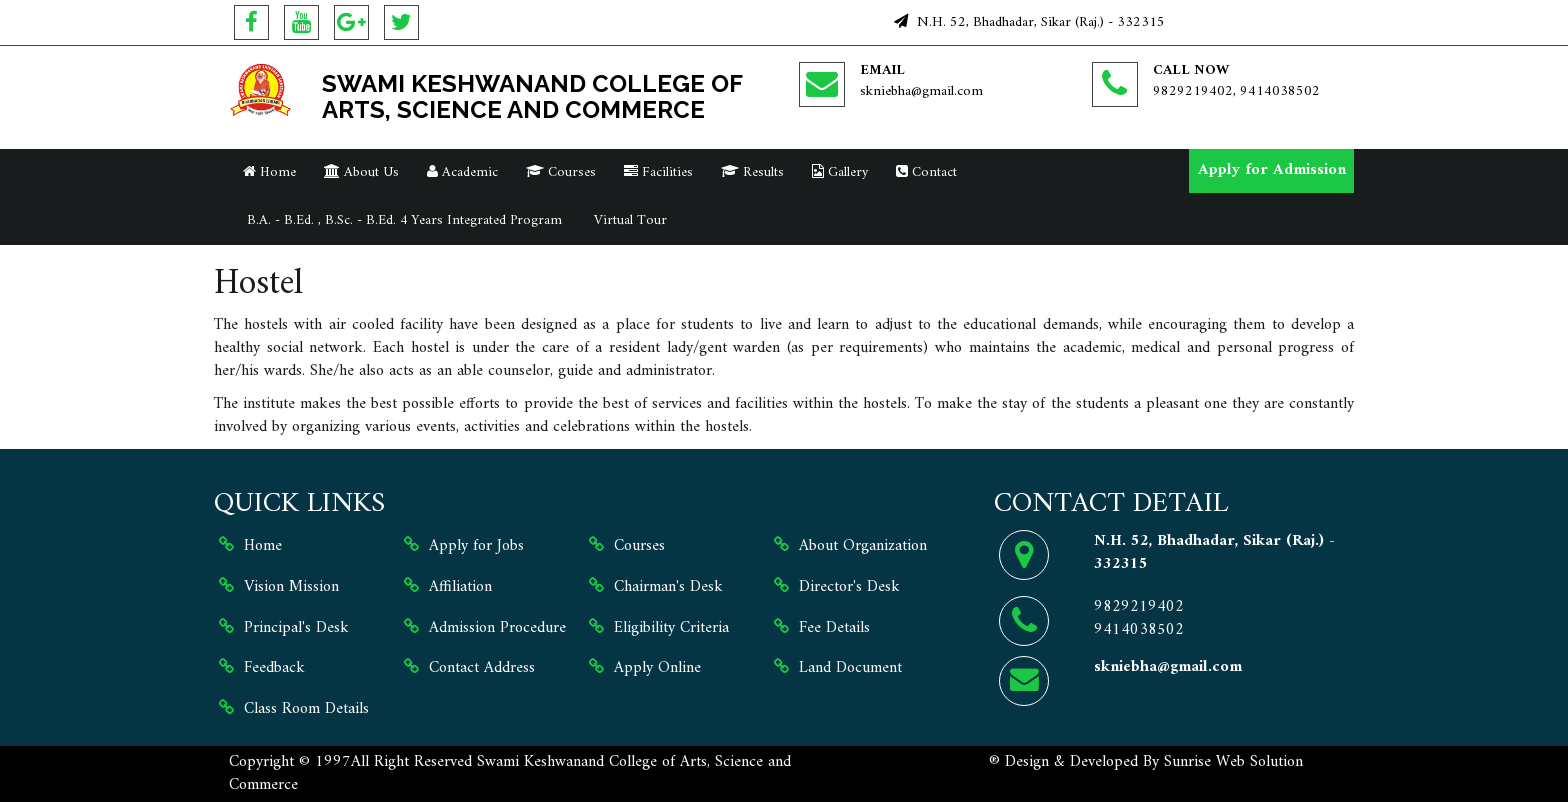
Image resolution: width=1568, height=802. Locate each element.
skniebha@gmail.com (921, 91)
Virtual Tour (628, 220)
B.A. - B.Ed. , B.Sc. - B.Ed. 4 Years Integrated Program (402, 220)
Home (269, 172)
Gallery (840, 172)
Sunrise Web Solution (1233, 762)
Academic (462, 172)
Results (752, 172)
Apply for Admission (1272, 170)
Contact (926, 172)
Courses (561, 172)
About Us (361, 172)
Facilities (658, 172)
